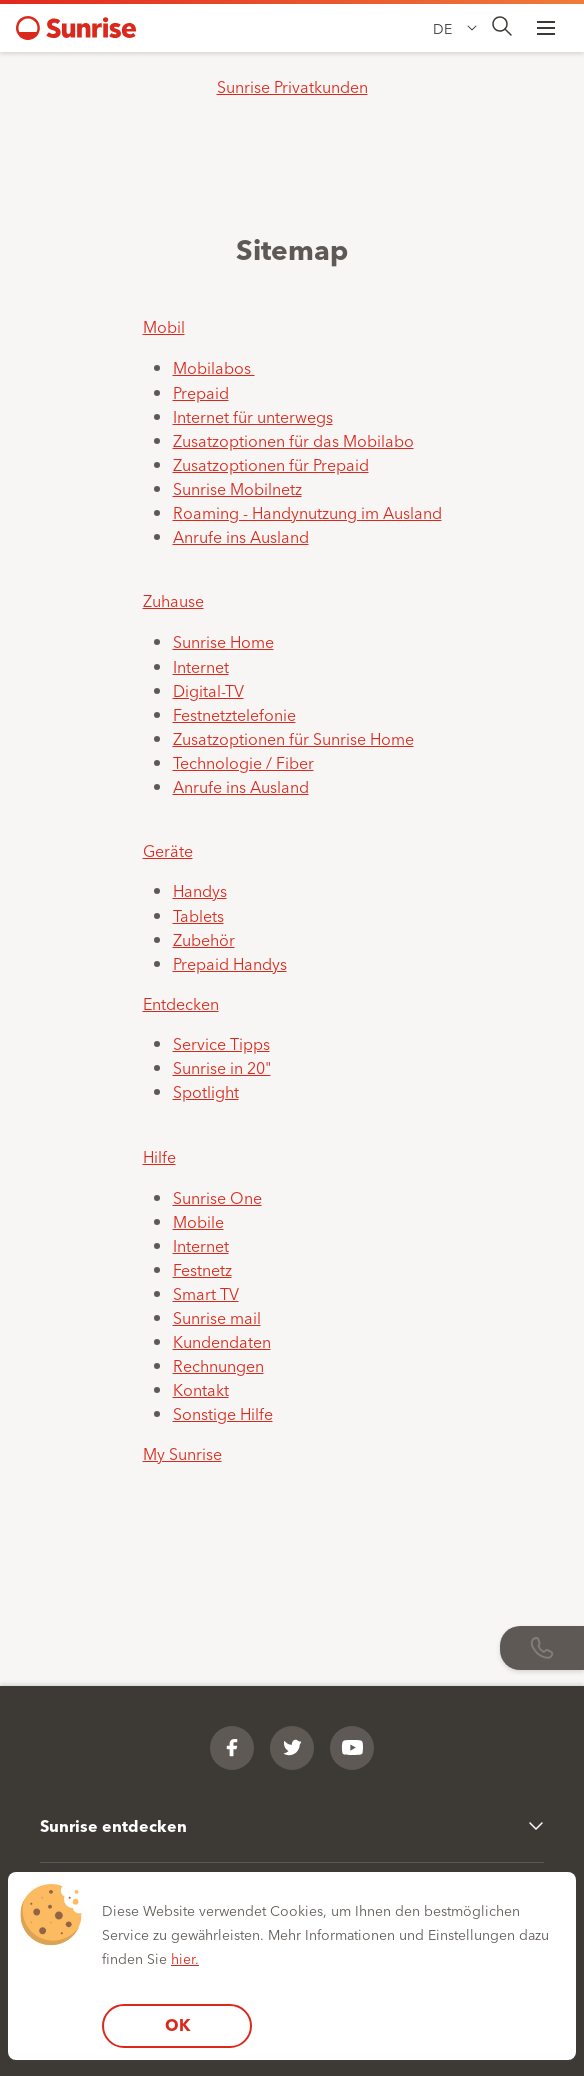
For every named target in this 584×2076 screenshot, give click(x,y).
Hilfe (159, 1156)
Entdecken (181, 1003)
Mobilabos (214, 367)
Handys (200, 890)
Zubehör (204, 939)
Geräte (168, 850)
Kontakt (201, 1389)
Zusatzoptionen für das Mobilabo (293, 440)
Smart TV (206, 1293)
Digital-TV (208, 690)
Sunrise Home (223, 641)
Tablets (198, 915)
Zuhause (173, 600)
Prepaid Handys (230, 963)
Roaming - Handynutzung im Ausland (307, 512)
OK (177, 2024)
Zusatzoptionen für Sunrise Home (293, 738)
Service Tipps (221, 1043)
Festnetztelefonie (234, 714)
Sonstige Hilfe (223, 1413)
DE (442, 28)
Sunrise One (217, 1197)
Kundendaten (222, 1341)
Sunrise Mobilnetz (237, 488)
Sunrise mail (217, 1317)
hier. (185, 1958)
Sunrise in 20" (222, 1067)
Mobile (198, 1221)
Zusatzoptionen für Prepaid (271, 464)
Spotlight (206, 1091)
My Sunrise (182, 1453)
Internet (201, 666)
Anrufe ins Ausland (241, 536)
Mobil (164, 326)
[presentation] (502, 27)
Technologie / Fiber (243, 762)
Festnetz (202, 1269)
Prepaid (201, 392)
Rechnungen (218, 1365)
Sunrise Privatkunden (292, 86)
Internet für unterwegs (253, 416)
